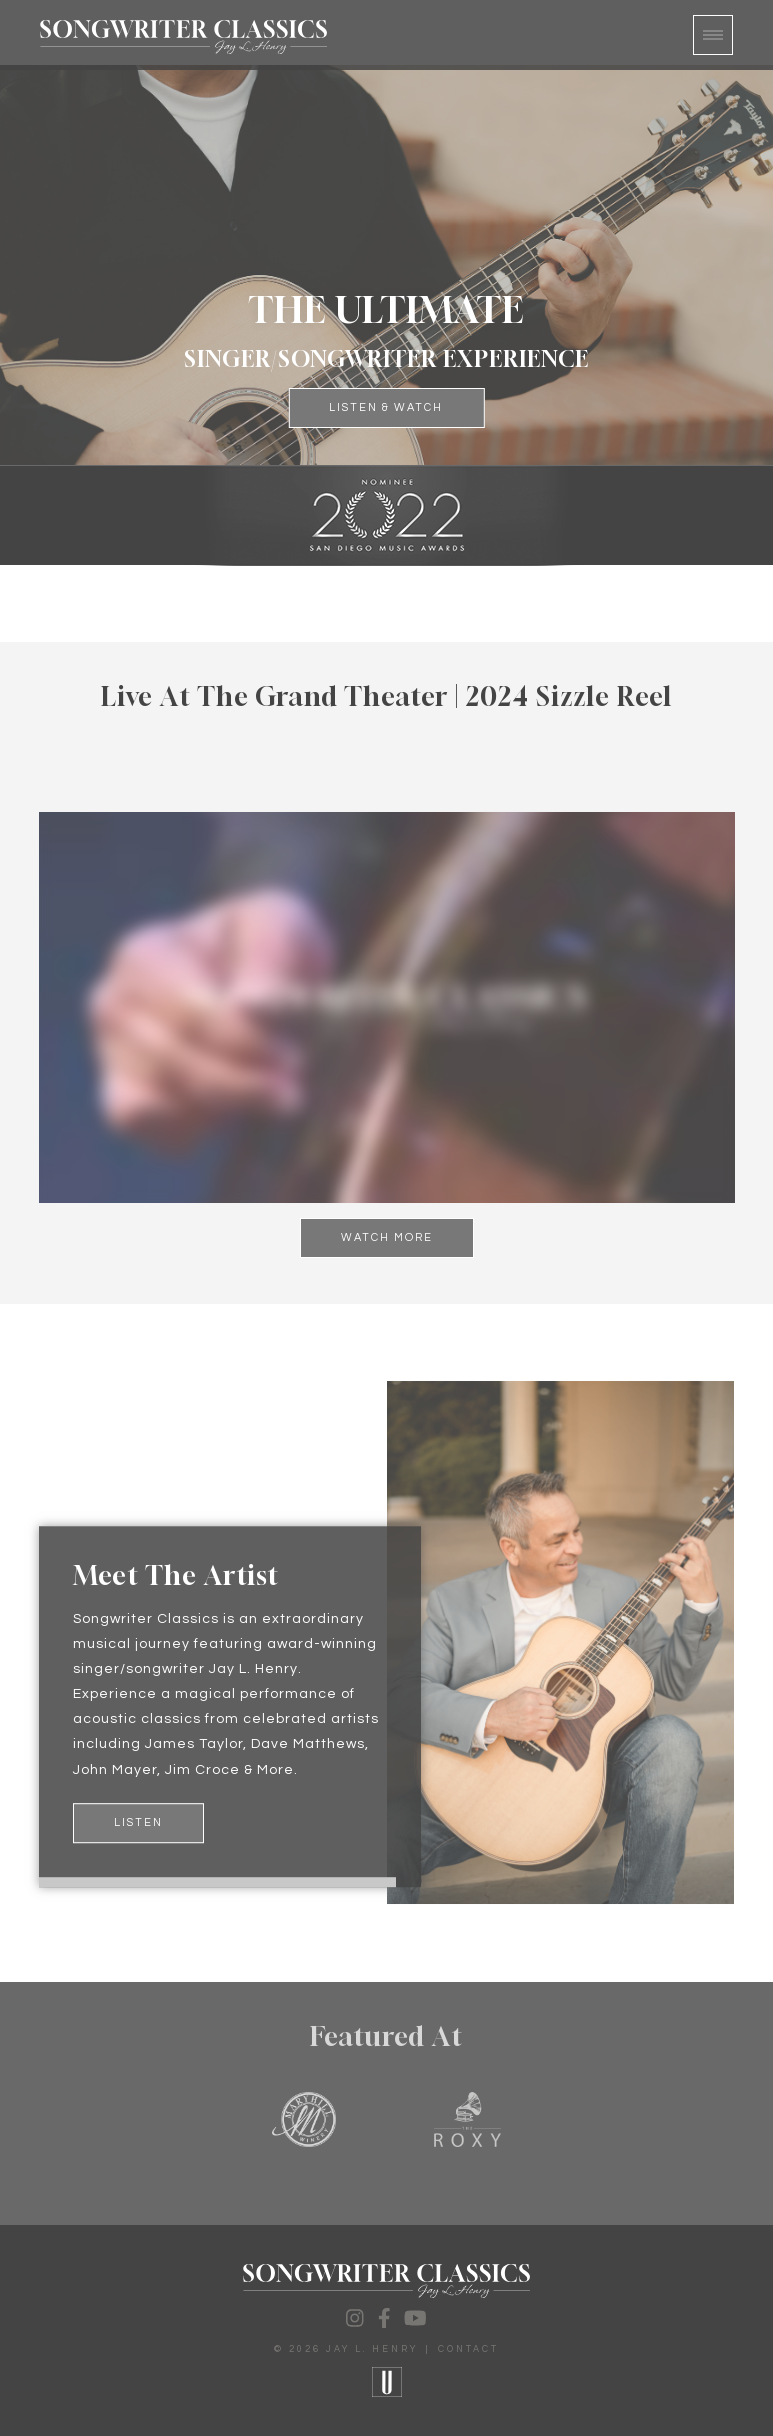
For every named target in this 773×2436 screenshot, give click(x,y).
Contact (468, 2349)
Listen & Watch (386, 407)
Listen (138, 1822)
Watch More (387, 1237)
